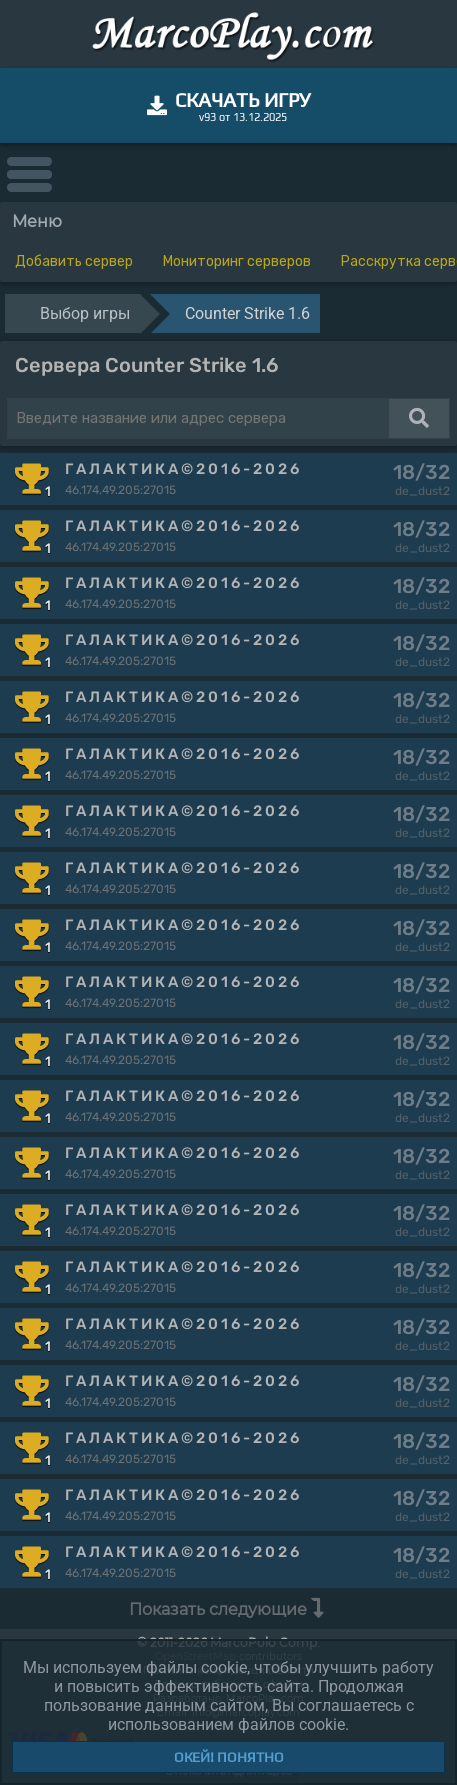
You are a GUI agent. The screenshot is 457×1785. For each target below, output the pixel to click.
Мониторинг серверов (237, 261)
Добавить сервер (74, 261)
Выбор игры (85, 313)
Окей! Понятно (229, 1757)
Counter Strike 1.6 (247, 313)
